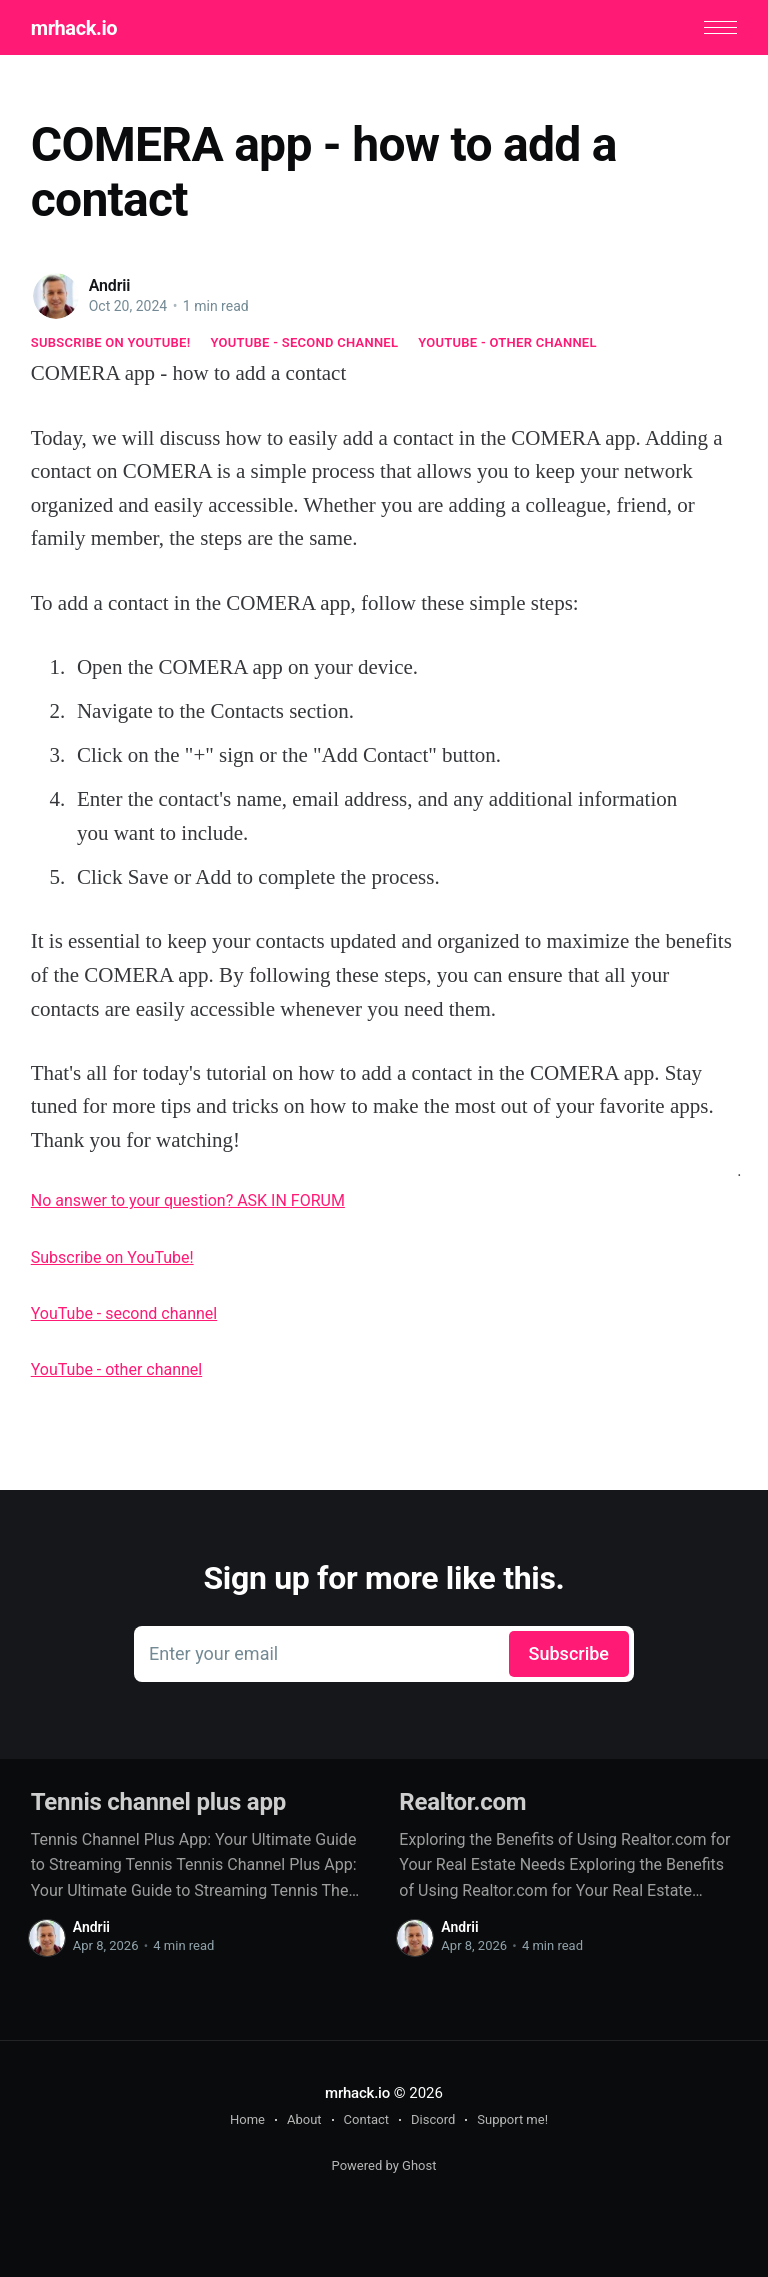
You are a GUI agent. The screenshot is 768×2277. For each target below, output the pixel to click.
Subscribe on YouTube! (111, 342)
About (304, 2119)
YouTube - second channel (304, 342)
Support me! (512, 2119)
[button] (720, 27)
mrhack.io (74, 28)
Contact (366, 2119)
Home (247, 2119)
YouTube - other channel (507, 342)
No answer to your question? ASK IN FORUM (188, 1200)
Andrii (110, 285)
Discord (433, 2119)
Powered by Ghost (384, 2165)
